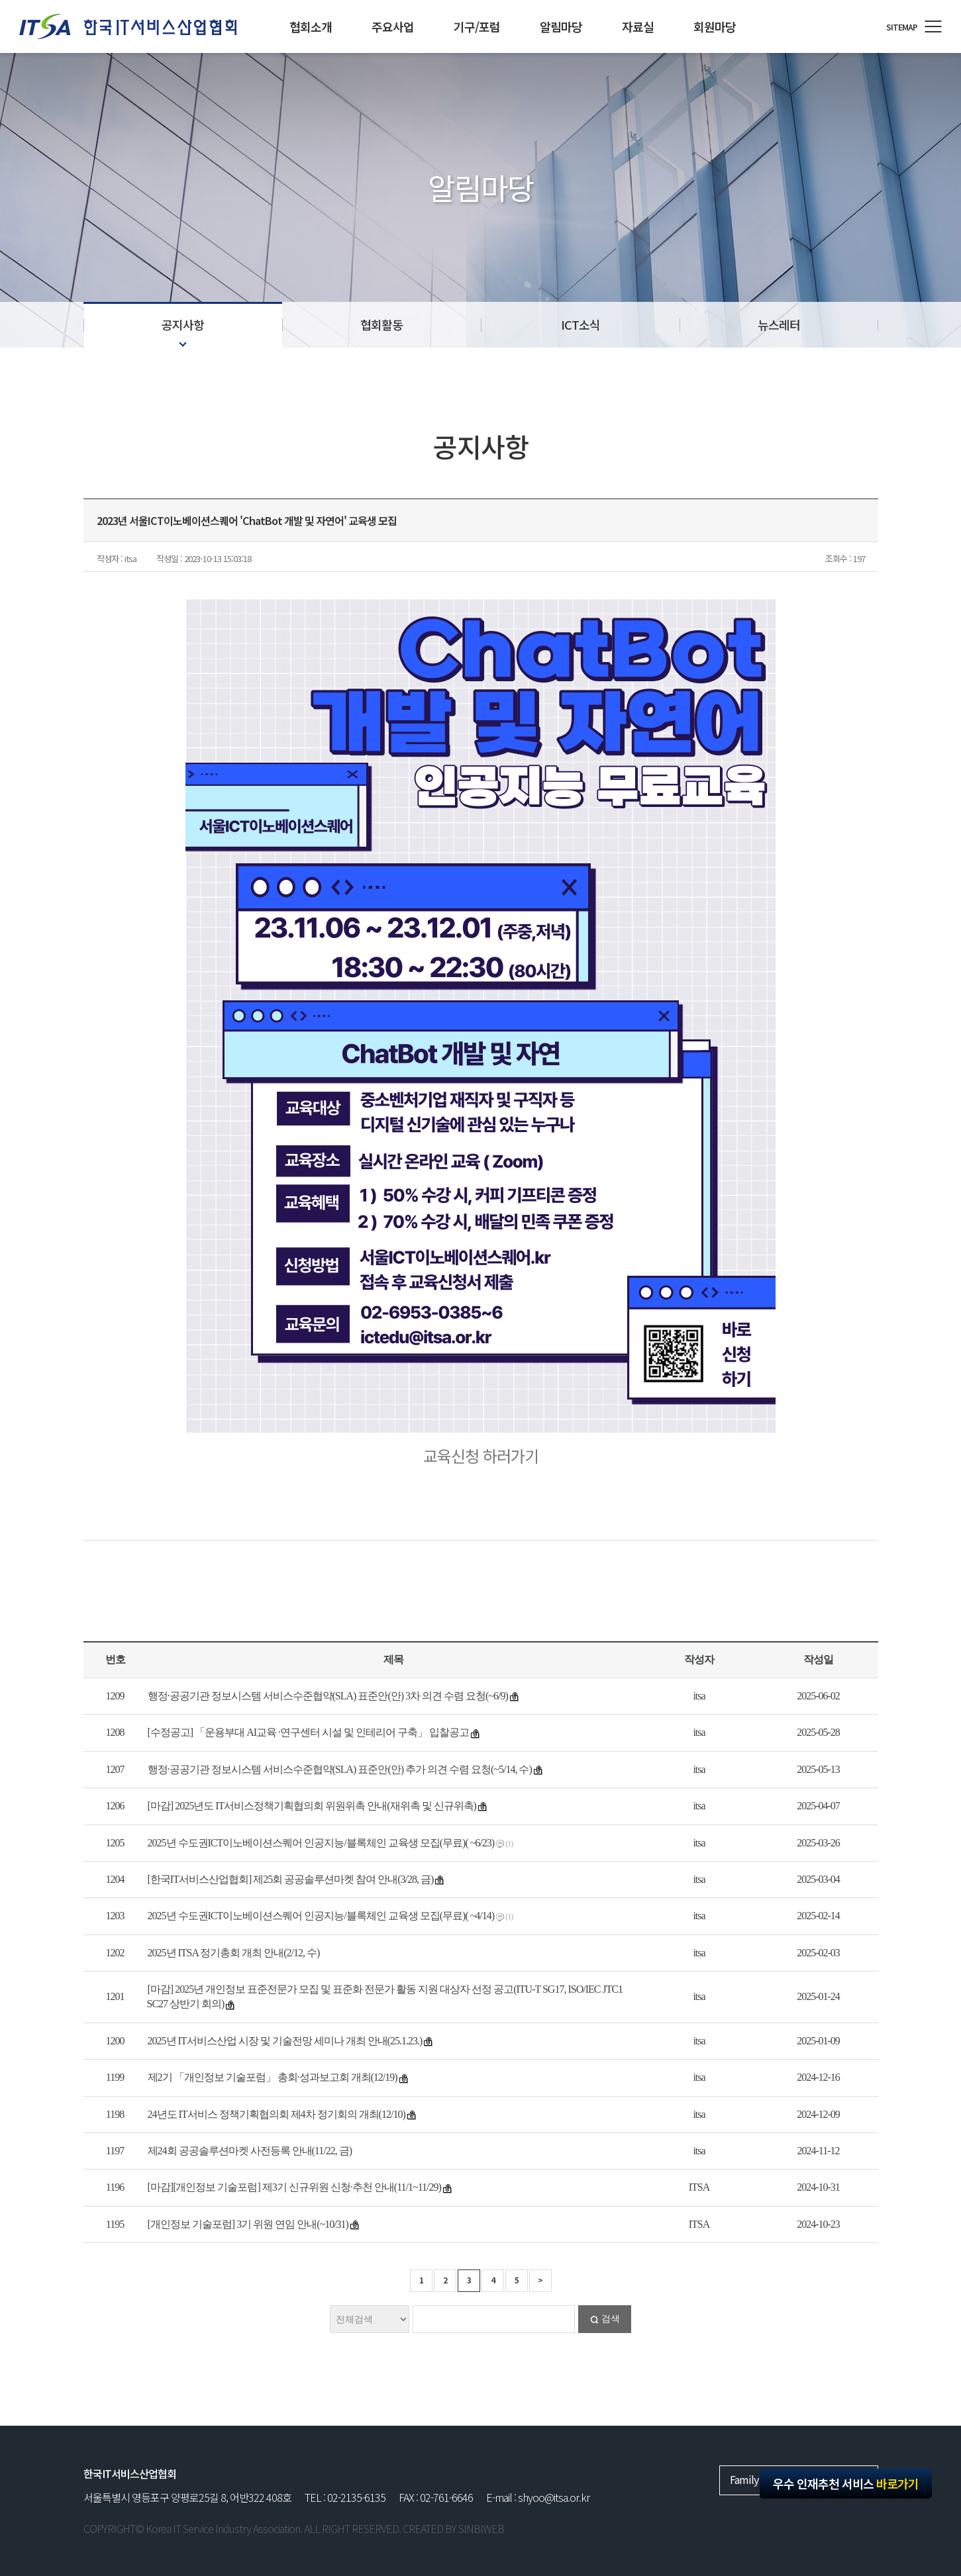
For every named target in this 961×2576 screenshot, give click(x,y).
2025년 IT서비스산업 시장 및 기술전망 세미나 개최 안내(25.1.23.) (285, 2040)
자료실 (638, 26)
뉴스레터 (779, 324)
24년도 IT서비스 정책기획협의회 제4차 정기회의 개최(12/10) (276, 2114)
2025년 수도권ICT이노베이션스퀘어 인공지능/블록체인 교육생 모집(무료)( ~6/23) (321, 1842)
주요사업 (393, 26)
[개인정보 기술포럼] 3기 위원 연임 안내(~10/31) (248, 2224)
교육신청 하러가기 (480, 1455)
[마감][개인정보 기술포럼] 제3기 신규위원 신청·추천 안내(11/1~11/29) (294, 2187)
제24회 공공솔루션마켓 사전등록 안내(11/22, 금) (250, 2150)
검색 (610, 2319)
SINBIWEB (481, 2528)
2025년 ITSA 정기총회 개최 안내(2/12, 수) (234, 1952)
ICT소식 (580, 324)
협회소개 (310, 26)
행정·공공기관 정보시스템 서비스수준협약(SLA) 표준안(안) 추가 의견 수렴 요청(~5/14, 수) (340, 1769)
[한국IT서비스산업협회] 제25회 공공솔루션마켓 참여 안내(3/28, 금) (291, 1879)
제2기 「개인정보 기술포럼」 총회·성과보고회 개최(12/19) (272, 2077)
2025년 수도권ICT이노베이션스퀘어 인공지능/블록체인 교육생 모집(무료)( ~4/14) (321, 1915)
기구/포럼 (477, 26)
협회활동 (381, 324)
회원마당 (714, 26)
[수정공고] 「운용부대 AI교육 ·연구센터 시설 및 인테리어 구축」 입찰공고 (309, 1732)
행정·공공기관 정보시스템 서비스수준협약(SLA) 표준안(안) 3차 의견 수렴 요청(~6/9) (328, 1695)
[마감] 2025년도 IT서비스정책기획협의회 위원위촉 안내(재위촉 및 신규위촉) (312, 1805)
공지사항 (183, 324)
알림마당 (561, 26)
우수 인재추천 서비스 (846, 2483)
